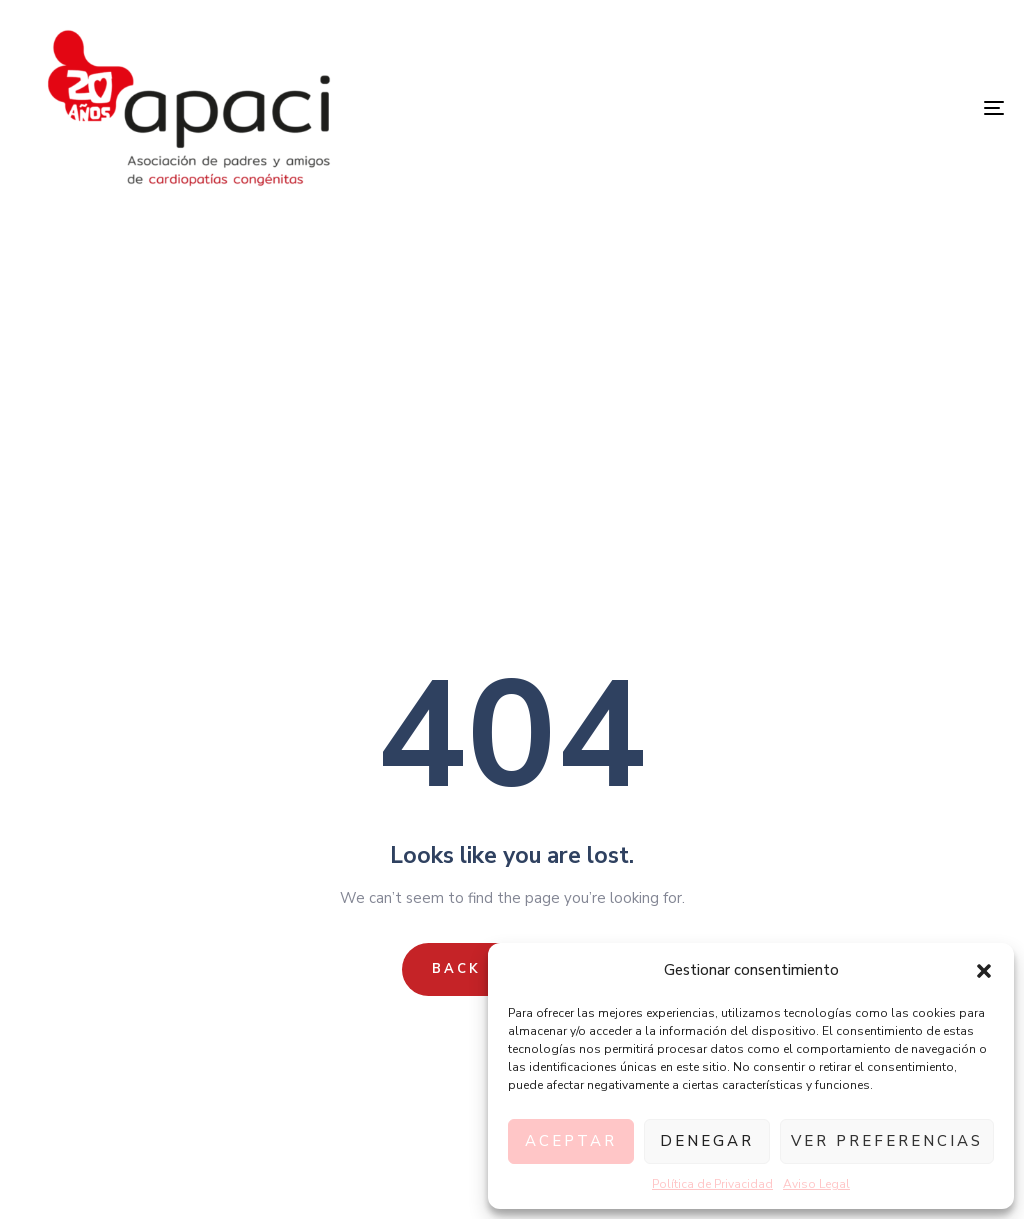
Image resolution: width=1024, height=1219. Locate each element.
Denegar (707, 1141)
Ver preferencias (887, 1141)
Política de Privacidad (712, 1184)
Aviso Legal (816, 1184)
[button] (984, 971)
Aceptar (571, 1141)
